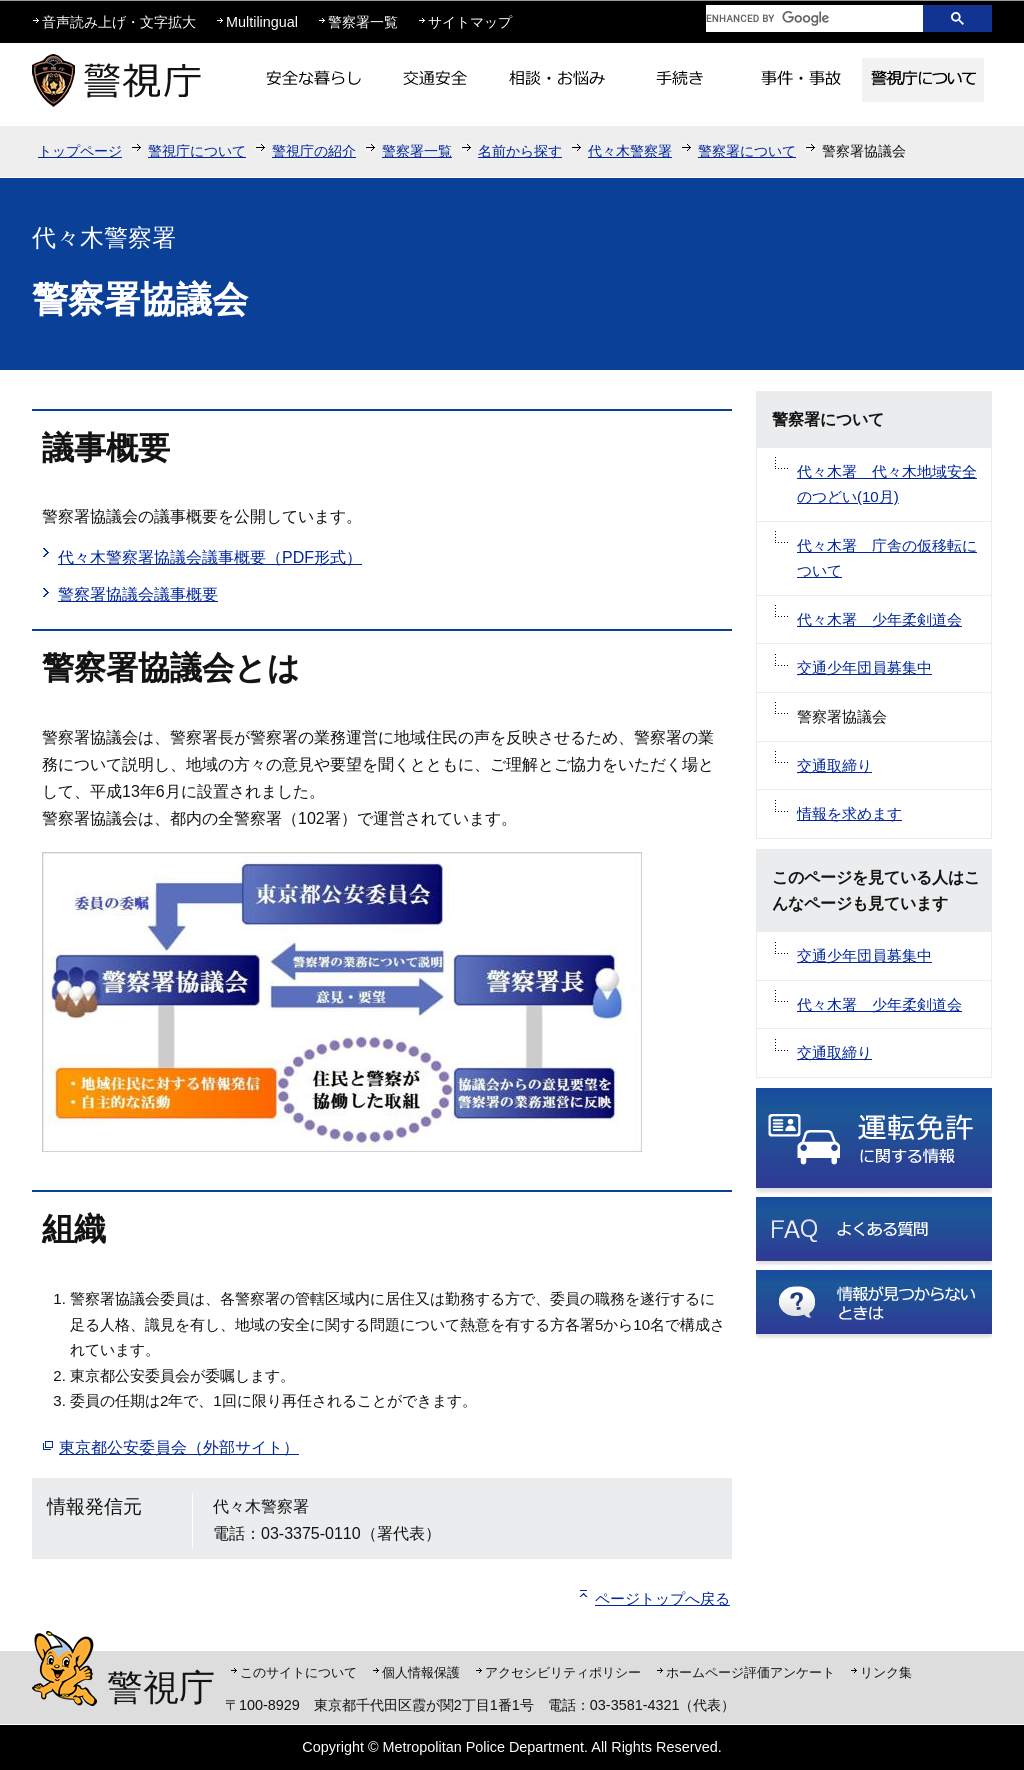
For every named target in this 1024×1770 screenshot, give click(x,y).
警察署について (747, 151)
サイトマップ (470, 22)
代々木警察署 (630, 151)
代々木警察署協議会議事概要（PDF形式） (210, 557)
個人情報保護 (421, 1672)
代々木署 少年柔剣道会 (879, 619)
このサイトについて (298, 1672)
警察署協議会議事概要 (138, 594)
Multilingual (262, 22)
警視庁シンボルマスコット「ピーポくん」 (64, 1668)
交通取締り (834, 765)
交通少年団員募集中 (864, 667)
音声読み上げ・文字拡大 (119, 22)
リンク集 (886, 1672)
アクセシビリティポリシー (563, 1672)
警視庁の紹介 (314, 151)
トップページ (80, 151)
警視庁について (197, 151)
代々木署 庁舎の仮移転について (887, 558)
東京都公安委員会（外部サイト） (179, 1447)
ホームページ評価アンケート (750, 1672)
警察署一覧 (363, 22)
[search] (799, 18)
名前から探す (520, 151)
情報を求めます (849, 813)
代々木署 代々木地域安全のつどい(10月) (887, 484)
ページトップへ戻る (662, 1598)
